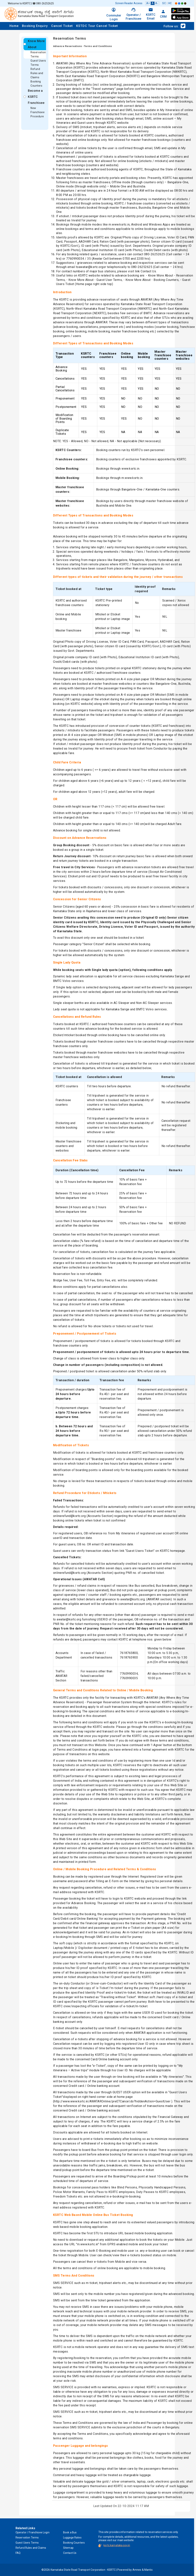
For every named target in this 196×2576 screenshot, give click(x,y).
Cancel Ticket (62, 26)
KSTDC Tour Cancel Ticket (97, 26)
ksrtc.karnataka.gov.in (116, 2545)
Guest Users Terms (27, 2542)
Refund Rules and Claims (31, 2547)
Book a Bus (70, 2532)
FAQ (18, 2552)
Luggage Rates (72, 2537)
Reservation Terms (27, 2537)
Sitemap (68, 2547)
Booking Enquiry (35, 26)
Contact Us (69, 2552)
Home (14, 26)
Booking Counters (74, 2542)
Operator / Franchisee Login (32, 2532)
